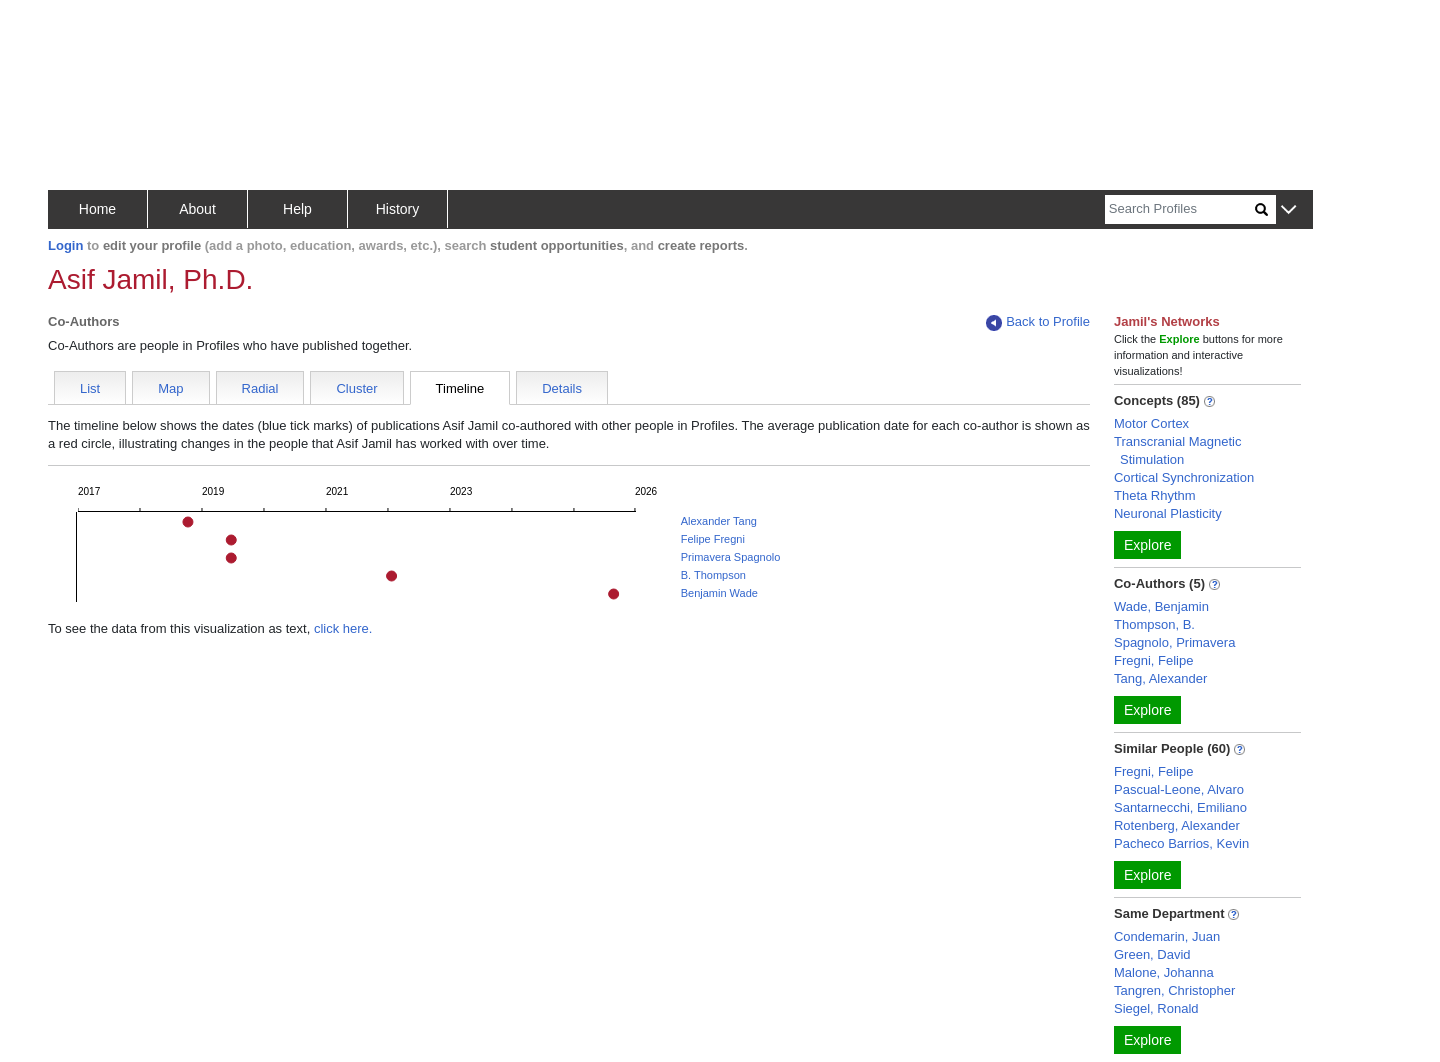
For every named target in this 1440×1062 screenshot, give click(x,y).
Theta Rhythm (1155, 495)
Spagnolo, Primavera (1174, 642)
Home (97, 209)
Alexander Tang (719, 521)
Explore (1147, 545)
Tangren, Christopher (1174, 990)
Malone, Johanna (1164, 972)
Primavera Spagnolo (731, 557)
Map (170, 388)
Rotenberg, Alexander (1177, 825)
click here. (343, 628)
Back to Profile (1038, 322)
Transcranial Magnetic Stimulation (1177, 450)
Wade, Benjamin (1161, 606)
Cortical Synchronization (1184, 477)
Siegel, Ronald (1156, 1008)
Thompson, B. (1154, 624)
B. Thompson (713, 575)
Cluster (356, 388)
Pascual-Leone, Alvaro (1179, 789)
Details (562, 388)
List (90, 388)
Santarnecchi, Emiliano (1180, 807)
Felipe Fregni (713, 539)
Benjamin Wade (719, 593)
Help (297, 209)
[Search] (1180, 209)
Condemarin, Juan (1167, 936)
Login (65, 245)
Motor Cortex (1151, 423)
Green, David (1152, 954)
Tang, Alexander (1160, 678)
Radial (260, 388)
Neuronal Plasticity (1168, 513)
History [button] (398, 209)
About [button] (197, 209)
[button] (1288, 210)
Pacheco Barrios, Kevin (1181, 843)
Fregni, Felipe (1153, 660)
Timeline (460, 388)
